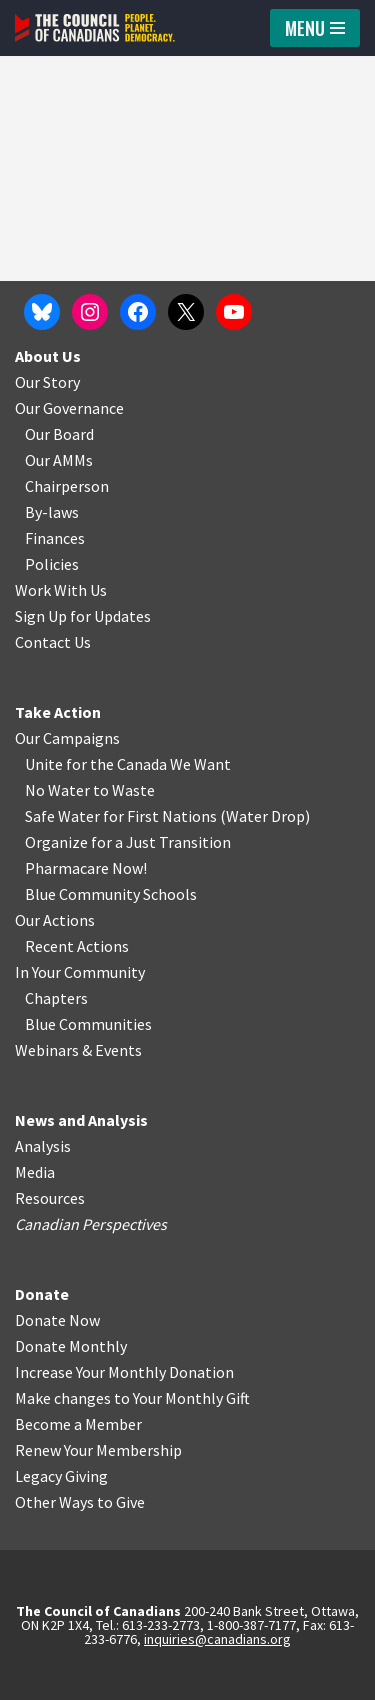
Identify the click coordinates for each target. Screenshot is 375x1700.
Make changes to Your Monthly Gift (132, 1398)
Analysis (43, 1146)
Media (35, 1172)
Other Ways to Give (80, 1502)
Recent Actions (77, 946)
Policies (52, 564)
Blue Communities (88, 1024)
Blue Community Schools (111, 894)
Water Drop (265, 816)
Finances (55, 538)
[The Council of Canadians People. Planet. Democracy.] (95, 28)
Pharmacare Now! (86, 868)
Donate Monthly (71, 1346)
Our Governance (69, 408)
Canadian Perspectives (91, 1224)
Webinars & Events (78, 1050)
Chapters (56, 998)
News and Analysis (81, 1120)
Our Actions (55, 920)
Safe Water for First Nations (121, 816)
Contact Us (53, 642)
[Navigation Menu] (315, 28)
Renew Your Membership (98, 1450)
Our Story (47, 382)
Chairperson (67, 486)
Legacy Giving (61, 1476)
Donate (42, 1294)
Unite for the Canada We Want (128, 764)
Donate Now (57, 1320)
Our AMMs (59, 460)
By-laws (52, 512)
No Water (59, 790)
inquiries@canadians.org (217, 1639)
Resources (50, 1198)
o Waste (127, 790)
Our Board (59, 434)
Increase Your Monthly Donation (124, 1372)
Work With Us (61, 590)
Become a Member (78, 1424)
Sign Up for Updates (83, 616)
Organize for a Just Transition (128, 842)
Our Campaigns (67, 738)
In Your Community (80, 972)
